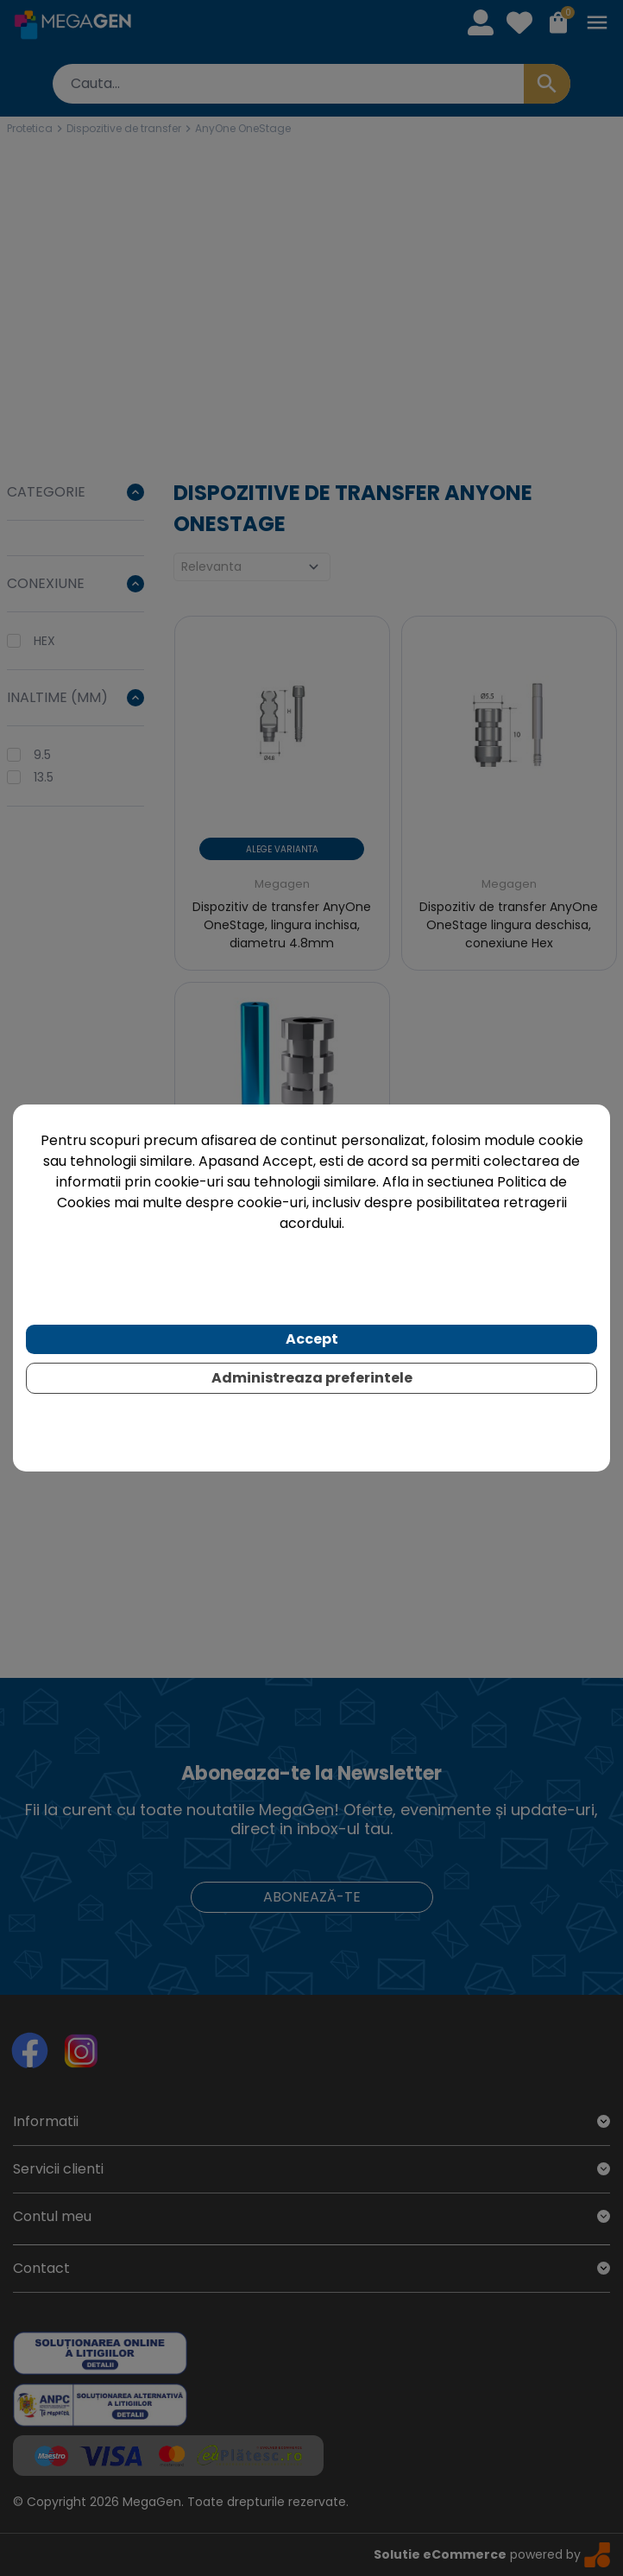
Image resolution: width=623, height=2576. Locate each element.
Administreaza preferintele (311, 1378)
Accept (312, 1339)
